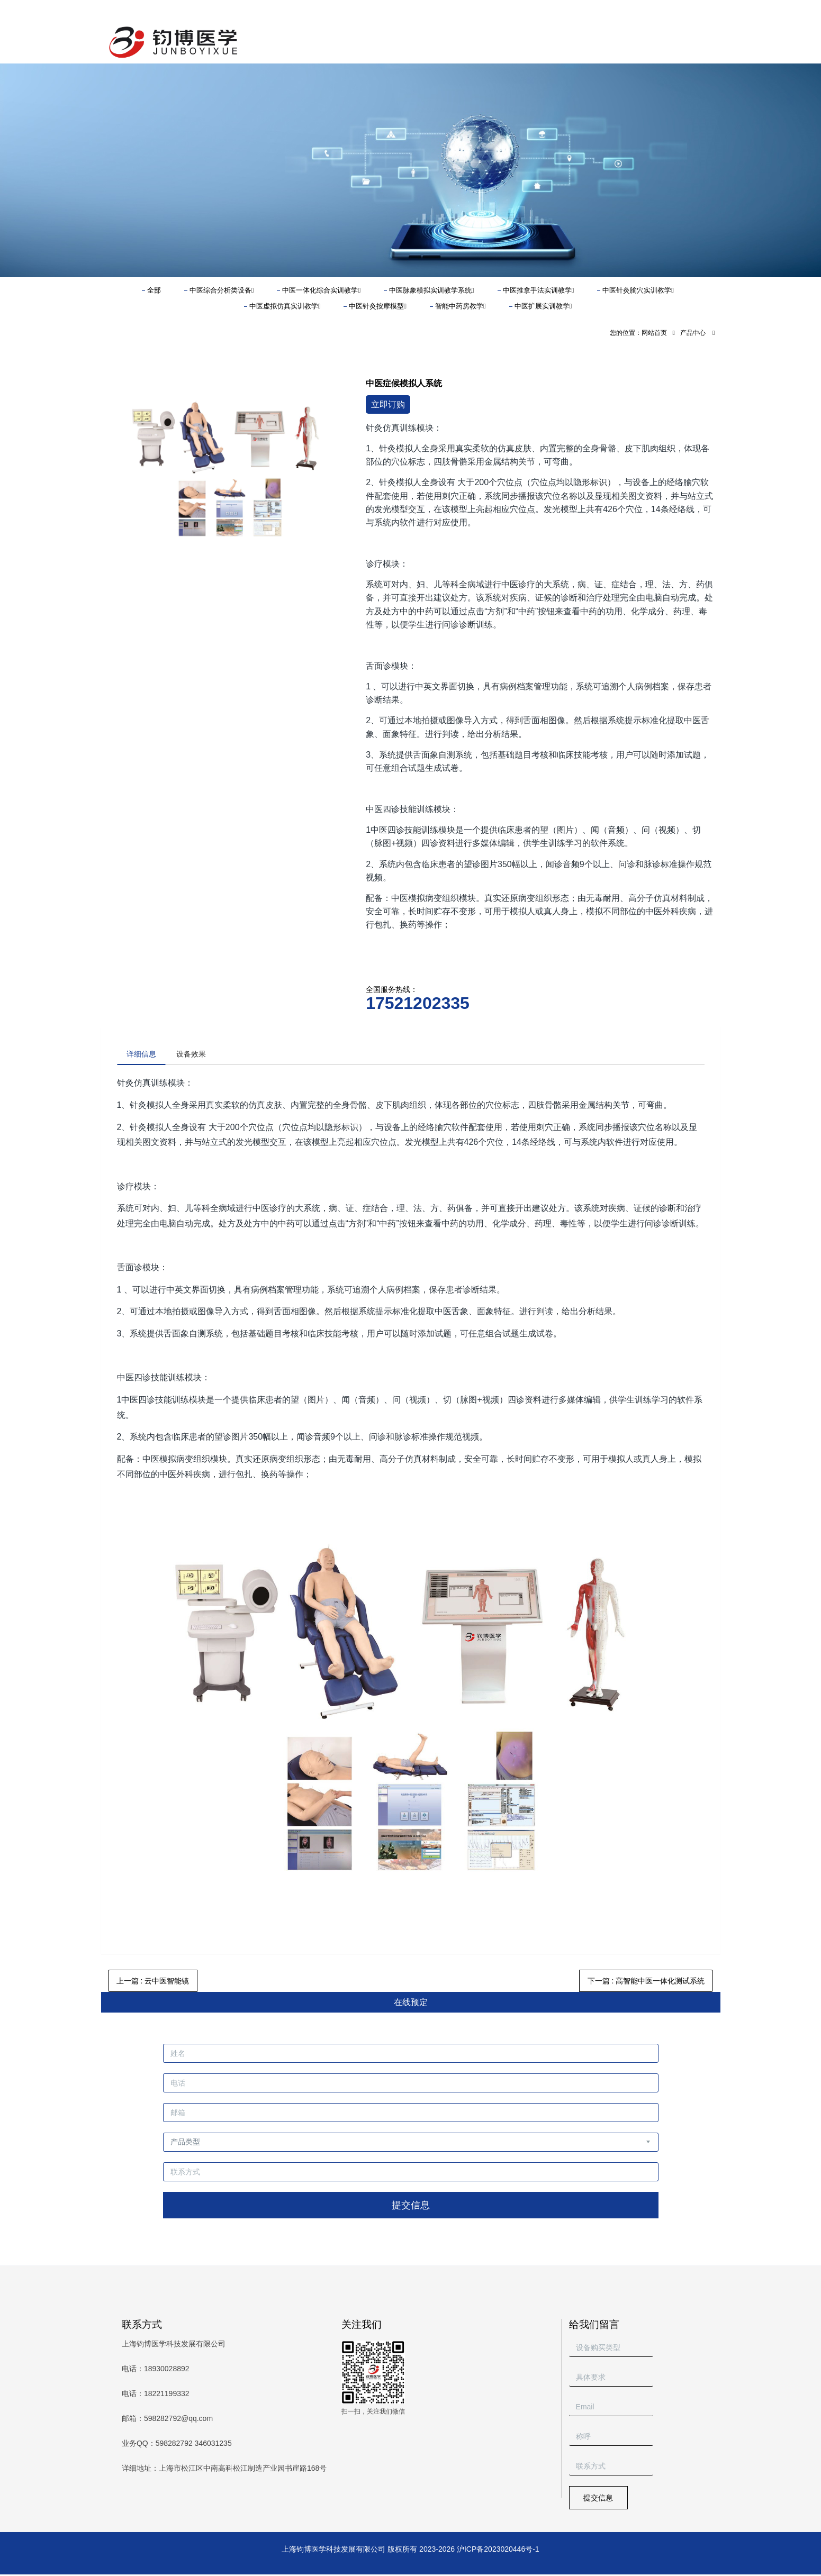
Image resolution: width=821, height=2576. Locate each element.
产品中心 (693, 332)
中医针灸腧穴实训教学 (638, 290)
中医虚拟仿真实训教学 (285, 306)
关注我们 (361, 2326)
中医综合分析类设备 (222, 290)
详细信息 (143, 1054)
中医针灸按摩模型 (378, 306)
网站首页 (654, 332)
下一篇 (646, 1982)
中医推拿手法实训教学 (538, 290)
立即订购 (388, 404)
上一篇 (153, 1982)
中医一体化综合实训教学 (321, 290)
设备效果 (196, 1054)
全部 (154, 290)
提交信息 (411, 2206)
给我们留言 (594, 2326)
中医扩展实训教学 (543, 306)
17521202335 (418, 1003)
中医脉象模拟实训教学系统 (431, 290)
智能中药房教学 (460, 306)
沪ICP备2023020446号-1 (498, 2550)
